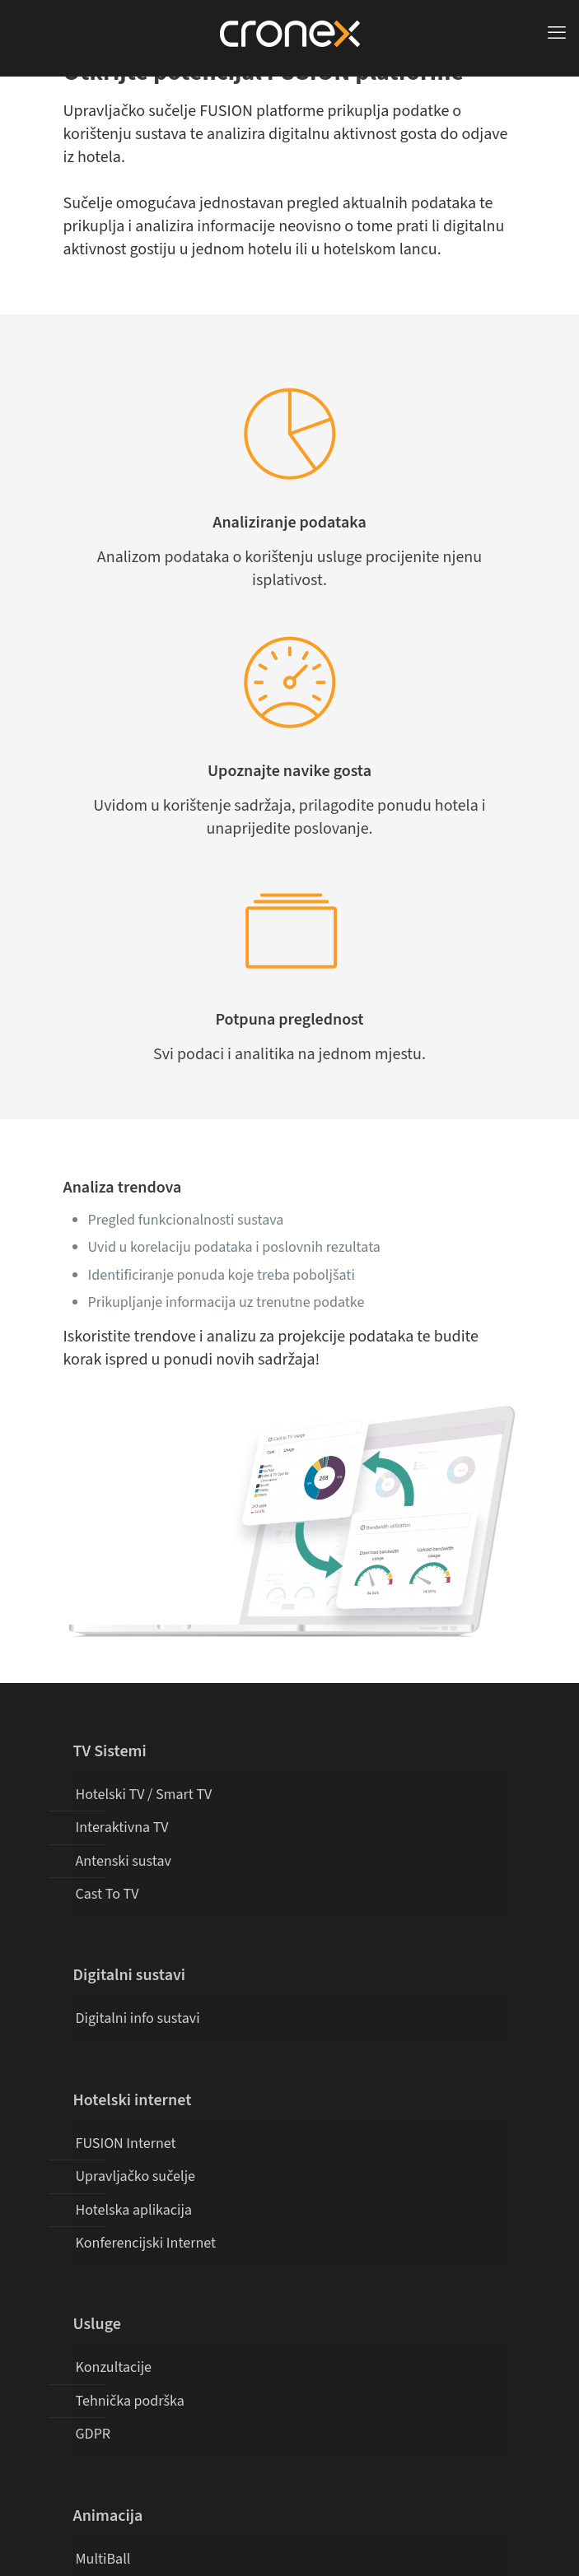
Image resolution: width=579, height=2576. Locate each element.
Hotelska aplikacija (134, 2210)
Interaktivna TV (122, 1827)
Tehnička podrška (130, 2401)
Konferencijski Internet (146, 2243)
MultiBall (103, 2559)
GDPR (93, 2434)
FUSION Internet (126, 2143)
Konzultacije (114, 2367)
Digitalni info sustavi (138, 2018)
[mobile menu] (557, 33)
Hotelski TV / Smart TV (144, 1794)
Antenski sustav (123, 1861)
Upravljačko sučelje (136, 2176)
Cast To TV (107, 1894)
